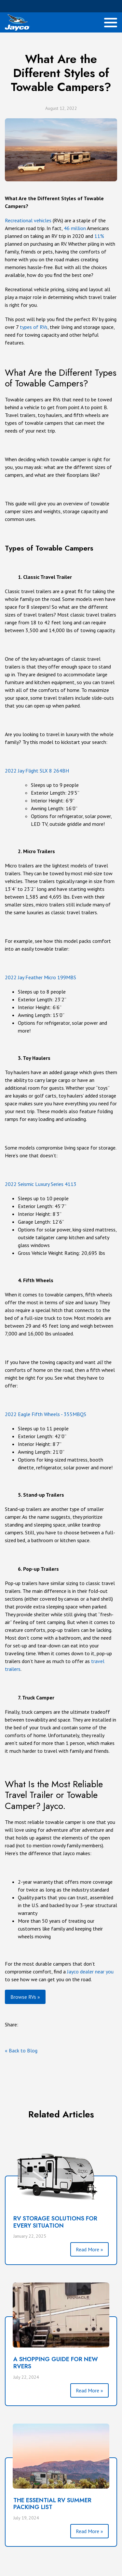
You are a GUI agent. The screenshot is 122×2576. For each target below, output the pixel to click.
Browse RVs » (25, 1997)
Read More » (89, 2249)
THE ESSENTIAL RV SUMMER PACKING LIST (52, 2504)
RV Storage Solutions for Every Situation (55, 2222)
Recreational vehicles (28, 220)
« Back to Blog (21, 2050)
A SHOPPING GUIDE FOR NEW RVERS (55, 2363)
